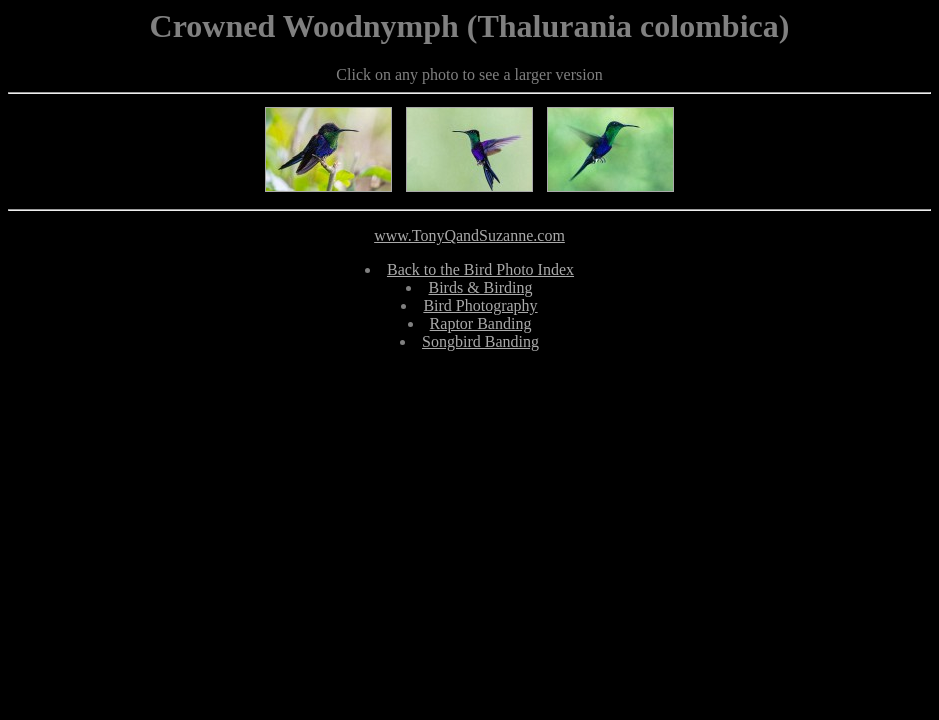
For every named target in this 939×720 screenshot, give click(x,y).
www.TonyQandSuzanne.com (469, 235)
